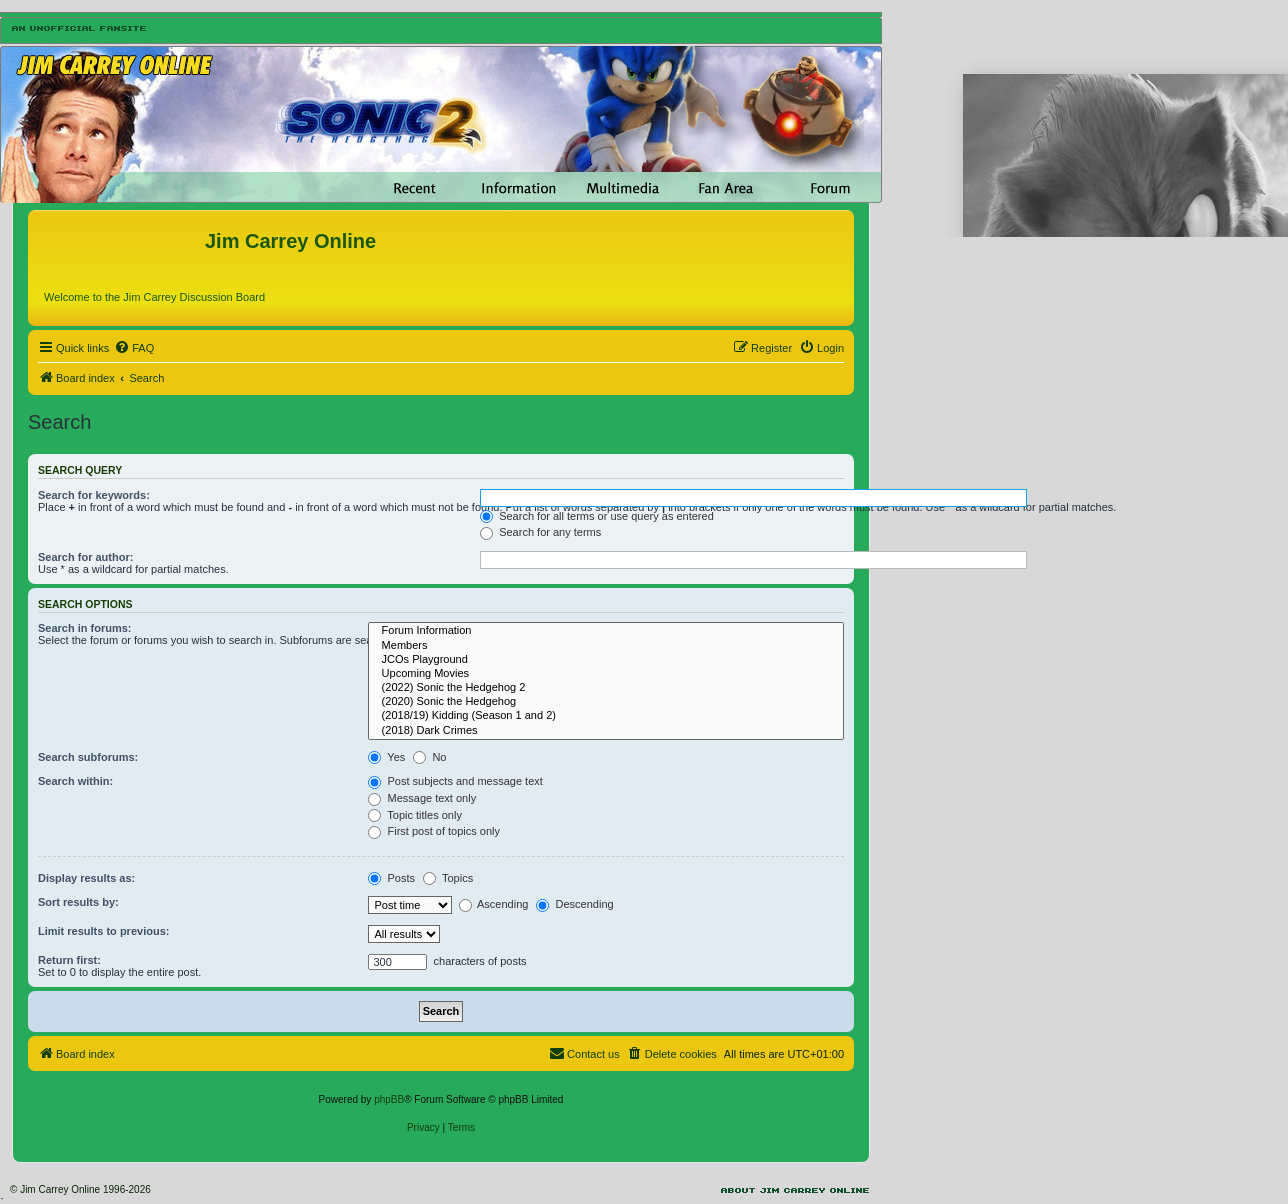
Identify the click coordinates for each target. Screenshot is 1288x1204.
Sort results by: (78, 902)
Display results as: (86, 878)
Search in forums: (85, 628)
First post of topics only (434, 831)
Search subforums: (88, 757)
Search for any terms (540, 532)
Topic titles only (414, 815)
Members (606, 646)
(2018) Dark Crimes (606, 731)
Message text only (422, 798)
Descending (574, 904)
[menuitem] (134, 348)
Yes (386, 757)
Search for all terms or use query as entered (597, 516)
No (429, 757)
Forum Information (606, 631)
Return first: (69, 960)
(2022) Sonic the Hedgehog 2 (606, 688)
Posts (391, 878)
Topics (448, 878)
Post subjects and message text (455, 781)
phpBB (389, 1099)
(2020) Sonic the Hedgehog (606, 702)
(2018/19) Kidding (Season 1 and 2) (606, 716)
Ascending (494, 904)
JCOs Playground (606, 660)
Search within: (75, 781)
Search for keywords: (94, 495)
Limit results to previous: (103, 931)
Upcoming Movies (606, 674)
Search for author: (85, 557)
